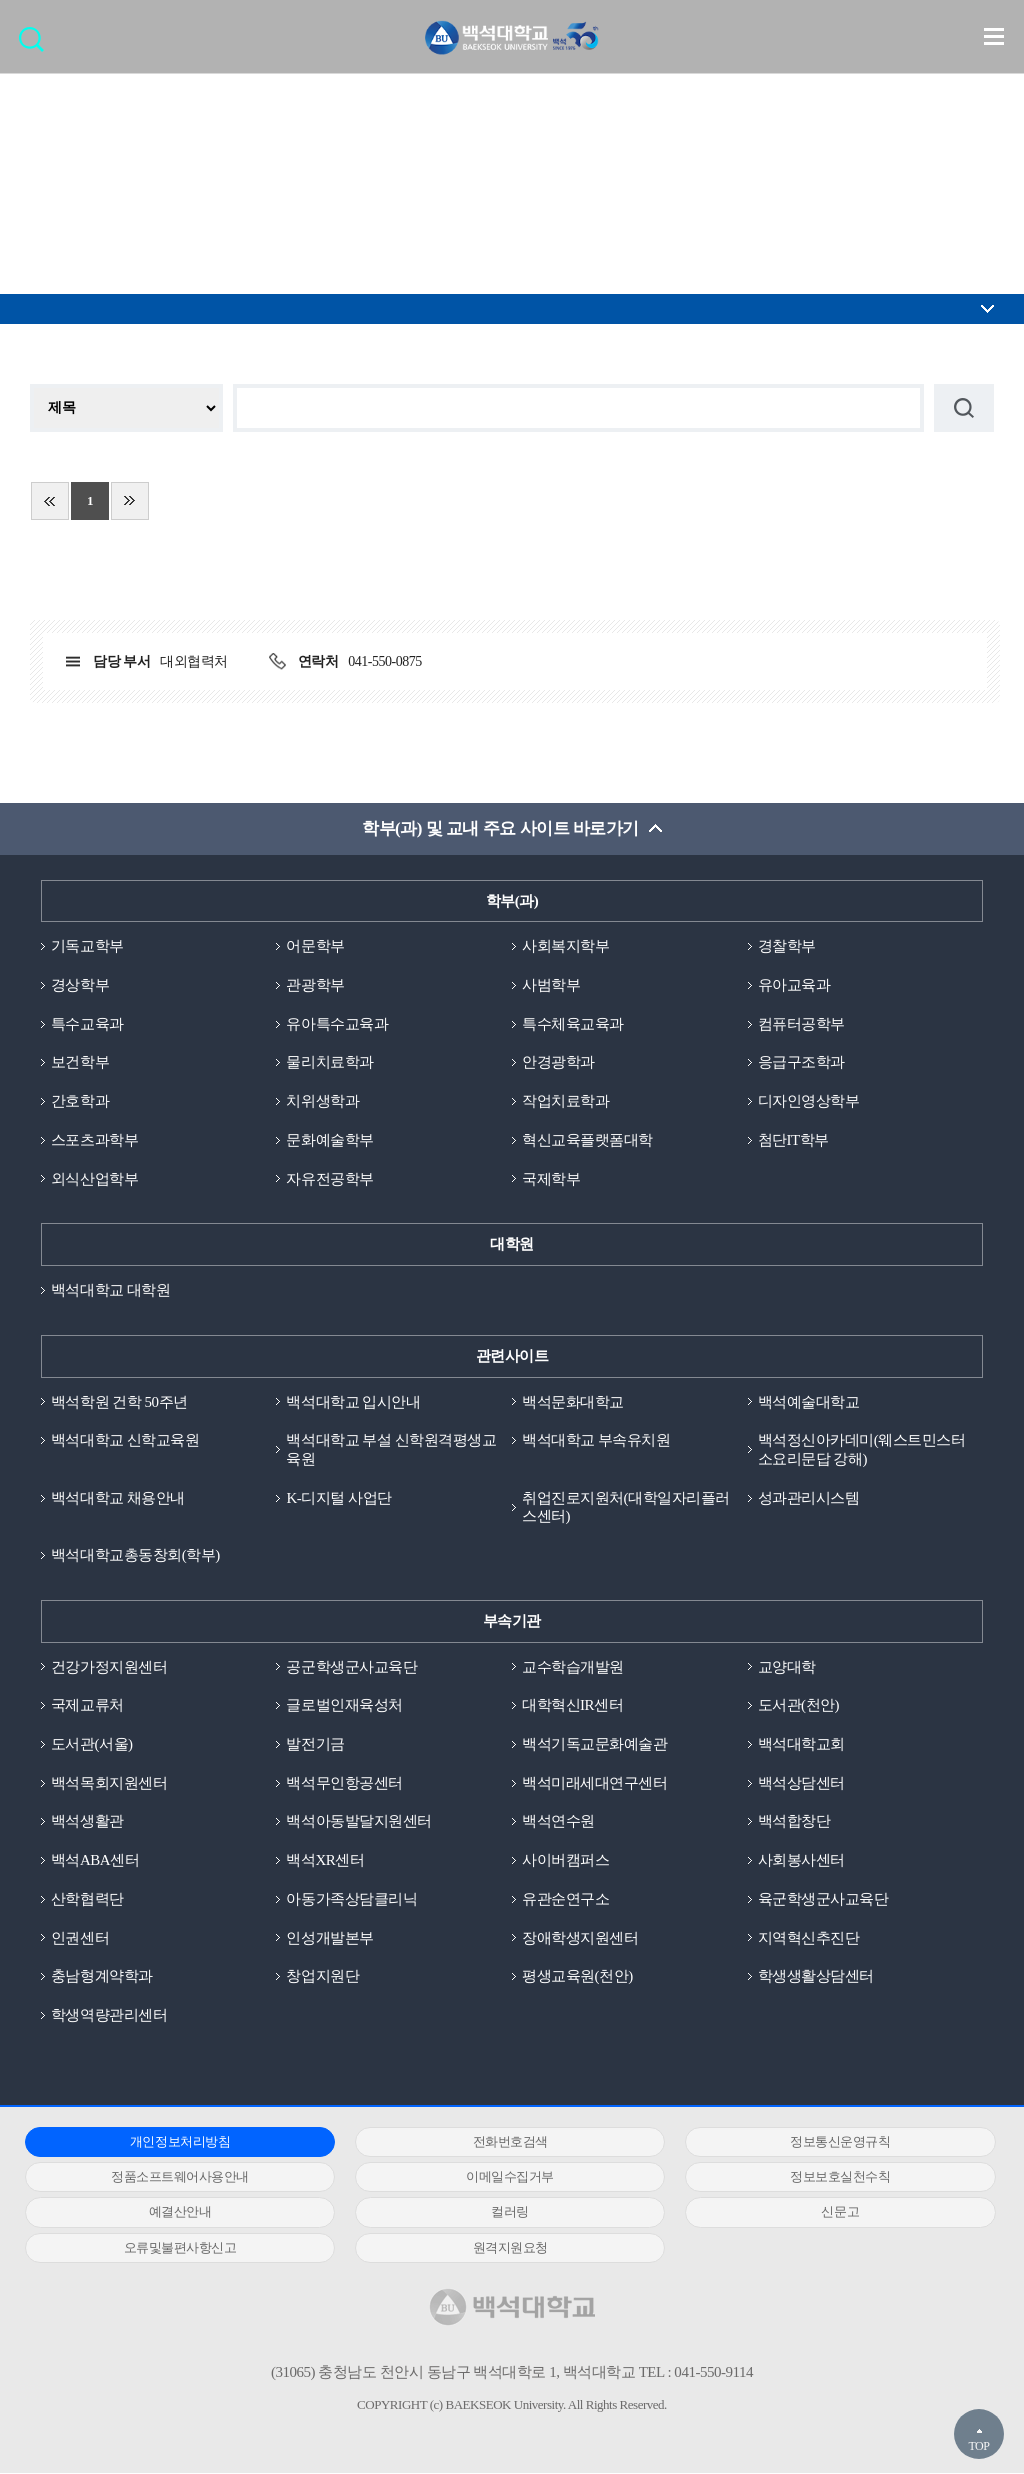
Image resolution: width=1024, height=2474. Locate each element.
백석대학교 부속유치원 (596, 1441)
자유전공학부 (329, 1179)
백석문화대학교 (573, 1402)
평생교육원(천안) (577, 1977)
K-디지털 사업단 (338, 1498)
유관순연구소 (565, 1900)
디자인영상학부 (809, 1101)
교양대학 (787, 1667)
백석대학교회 (801, 1745)
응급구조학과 (801, 1063)
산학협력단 (87, 1900)
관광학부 (315, 985)
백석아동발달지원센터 (358, 1822)
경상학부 (80, 985)
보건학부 (80, 1063)
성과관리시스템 (809, 1498)
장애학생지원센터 (580, 1938)
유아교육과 (794, 985)
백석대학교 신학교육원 (125, 1441)
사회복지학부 (565, 946)
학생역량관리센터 (109, 2016)
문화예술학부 (329, 1140)
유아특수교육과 (337, 1024)
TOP (978, 2446)
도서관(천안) (799, 1706)
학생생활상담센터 (816, 1977)
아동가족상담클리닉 (351, 1900)
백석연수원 (558, 1822)
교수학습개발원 (573, 1667)
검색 (36, 45)
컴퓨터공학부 (801, 1024)
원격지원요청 (499, 2247)
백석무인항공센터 (344, 1783)
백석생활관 (87, 1822)
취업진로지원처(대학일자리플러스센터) (626, 1507)
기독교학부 (87, 946)
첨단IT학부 (793, 1140)
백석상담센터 (801, 1783)
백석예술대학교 (809, 1402)
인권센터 (80, 1938)
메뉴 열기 (994, 36)
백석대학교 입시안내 (353, 1402)
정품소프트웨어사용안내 (177, 2177)
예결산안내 (176, 2212)
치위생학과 (322, 1101)
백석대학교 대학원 (110, 1290)
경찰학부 (787, 946)
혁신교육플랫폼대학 (587, 1140)
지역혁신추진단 (809, 1938)
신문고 (823, 2212)
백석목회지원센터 (109, 1783)
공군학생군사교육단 (351, 1667)
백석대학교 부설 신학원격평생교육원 (391, 1450)
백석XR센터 (325, 1861)
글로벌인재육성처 (344, 1706)
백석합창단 (794, 1822)
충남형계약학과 (102, 1977)
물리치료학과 (329, 1063)
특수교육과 (87, 1024)
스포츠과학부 (94, 1140)
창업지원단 (322, 1977)
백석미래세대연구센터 (594, 1783)
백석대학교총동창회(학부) (135, 1556)
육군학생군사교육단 (823, 1900)
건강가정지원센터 (109, 1667)
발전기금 (315, 1745)
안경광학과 (558, 1063)
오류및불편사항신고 (176, 2247)
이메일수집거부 (500, 2177)
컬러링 (500, 2212)
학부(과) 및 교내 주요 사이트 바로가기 (500, 828)
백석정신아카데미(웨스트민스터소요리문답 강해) (862, 1450)
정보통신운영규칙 (823, 2142)
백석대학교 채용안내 (118, 1498)
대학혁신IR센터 (572, 1706)
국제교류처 (87, 1706)
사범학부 (551, 985)
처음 (50, 501)
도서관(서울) (92, 1745)
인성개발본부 (329, 1938)
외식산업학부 (94, 1179)
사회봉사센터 (801, 1861)
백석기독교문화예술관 (594, 1745)
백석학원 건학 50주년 (119, 1402)
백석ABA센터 (95, 1861)
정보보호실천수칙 (823, 2177)
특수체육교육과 (573, 1024)
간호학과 (80, 1101)
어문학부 (315, 946)
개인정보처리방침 (176, 2142)
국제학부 (551, 1179)
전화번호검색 (499, 2142)
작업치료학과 (565, 1101)
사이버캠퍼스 (565, 1861)
